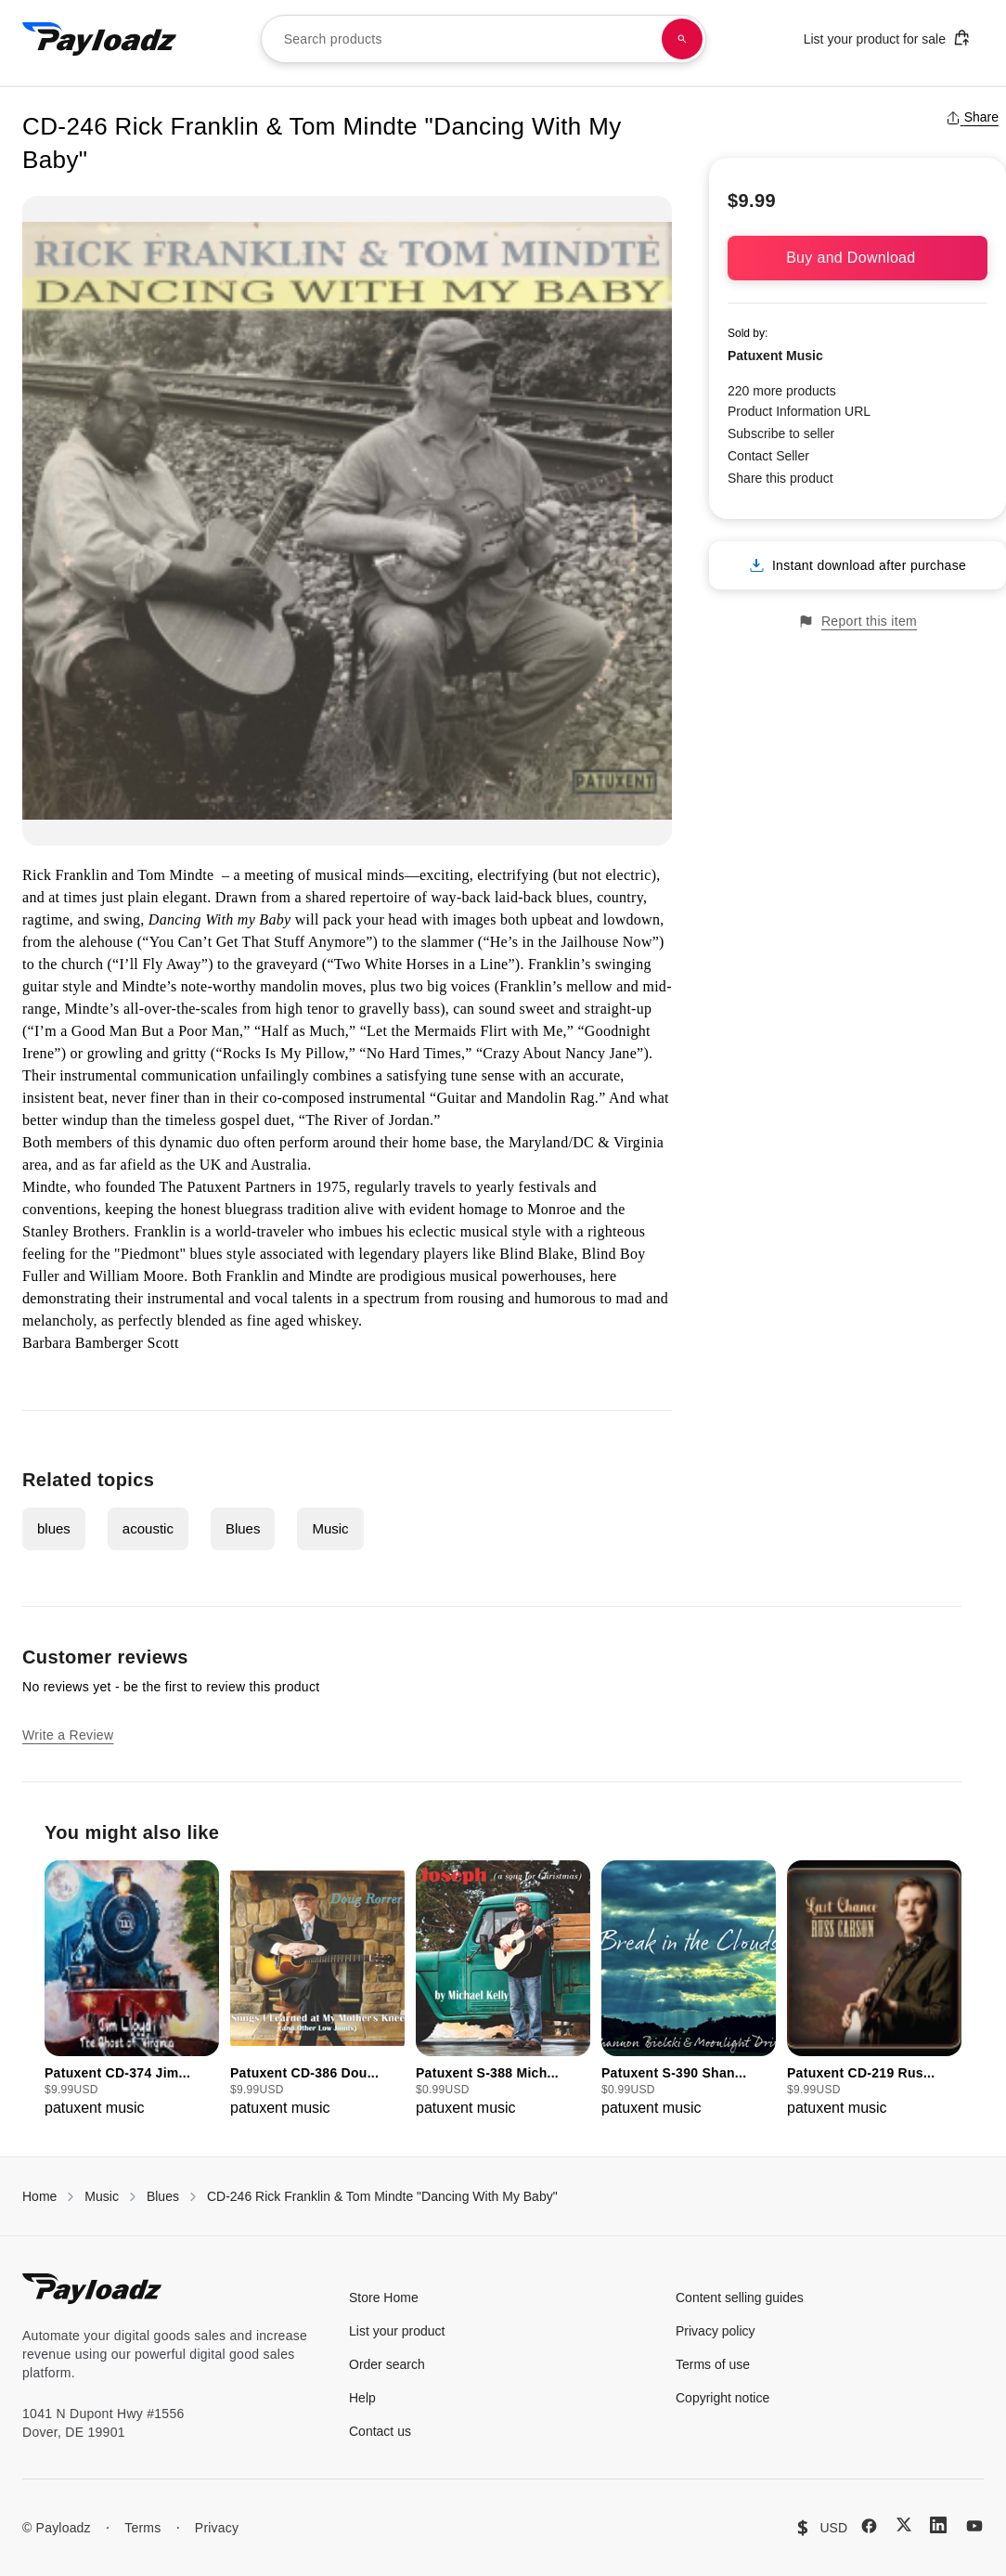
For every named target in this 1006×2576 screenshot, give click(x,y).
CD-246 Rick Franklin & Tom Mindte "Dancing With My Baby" (382, 2196)
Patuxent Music (775, 355)
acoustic (148, 1528)
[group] (132, 1989)
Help (362, 2397)
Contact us (380, 2431)
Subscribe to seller (781, 433)
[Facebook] (869, 2526)
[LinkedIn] (938, 2525)
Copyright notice (722, 2397)
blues (54, 1528)
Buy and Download (857, 257)
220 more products (782, 390)
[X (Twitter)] (903, 2524)
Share (972, 117)
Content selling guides (740, 2297)
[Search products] (682, 39)
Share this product (780, 478)
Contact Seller (768, 455)
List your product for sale (887, 37)
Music (330, 1528)
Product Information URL (799, 411)
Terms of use (713, 2364)
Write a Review (67, 1735)
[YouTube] (974, 2526)
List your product (397, 2331)
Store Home (384, 2297)
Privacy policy (715, 2331)
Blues (243, 1528)
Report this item (857, 621)
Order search (387, 2364)
